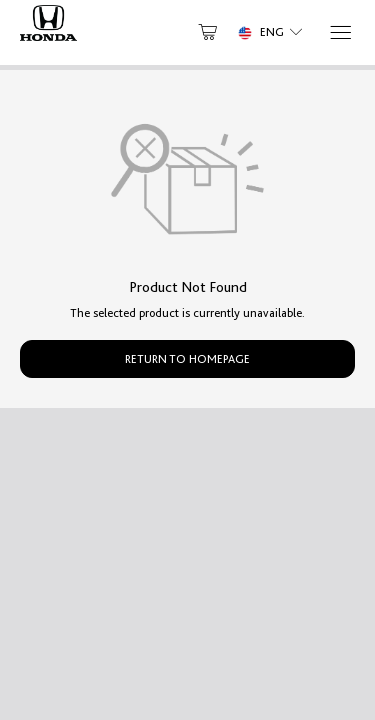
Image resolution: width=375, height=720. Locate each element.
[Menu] (339, 32)
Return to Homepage (187, 359)
